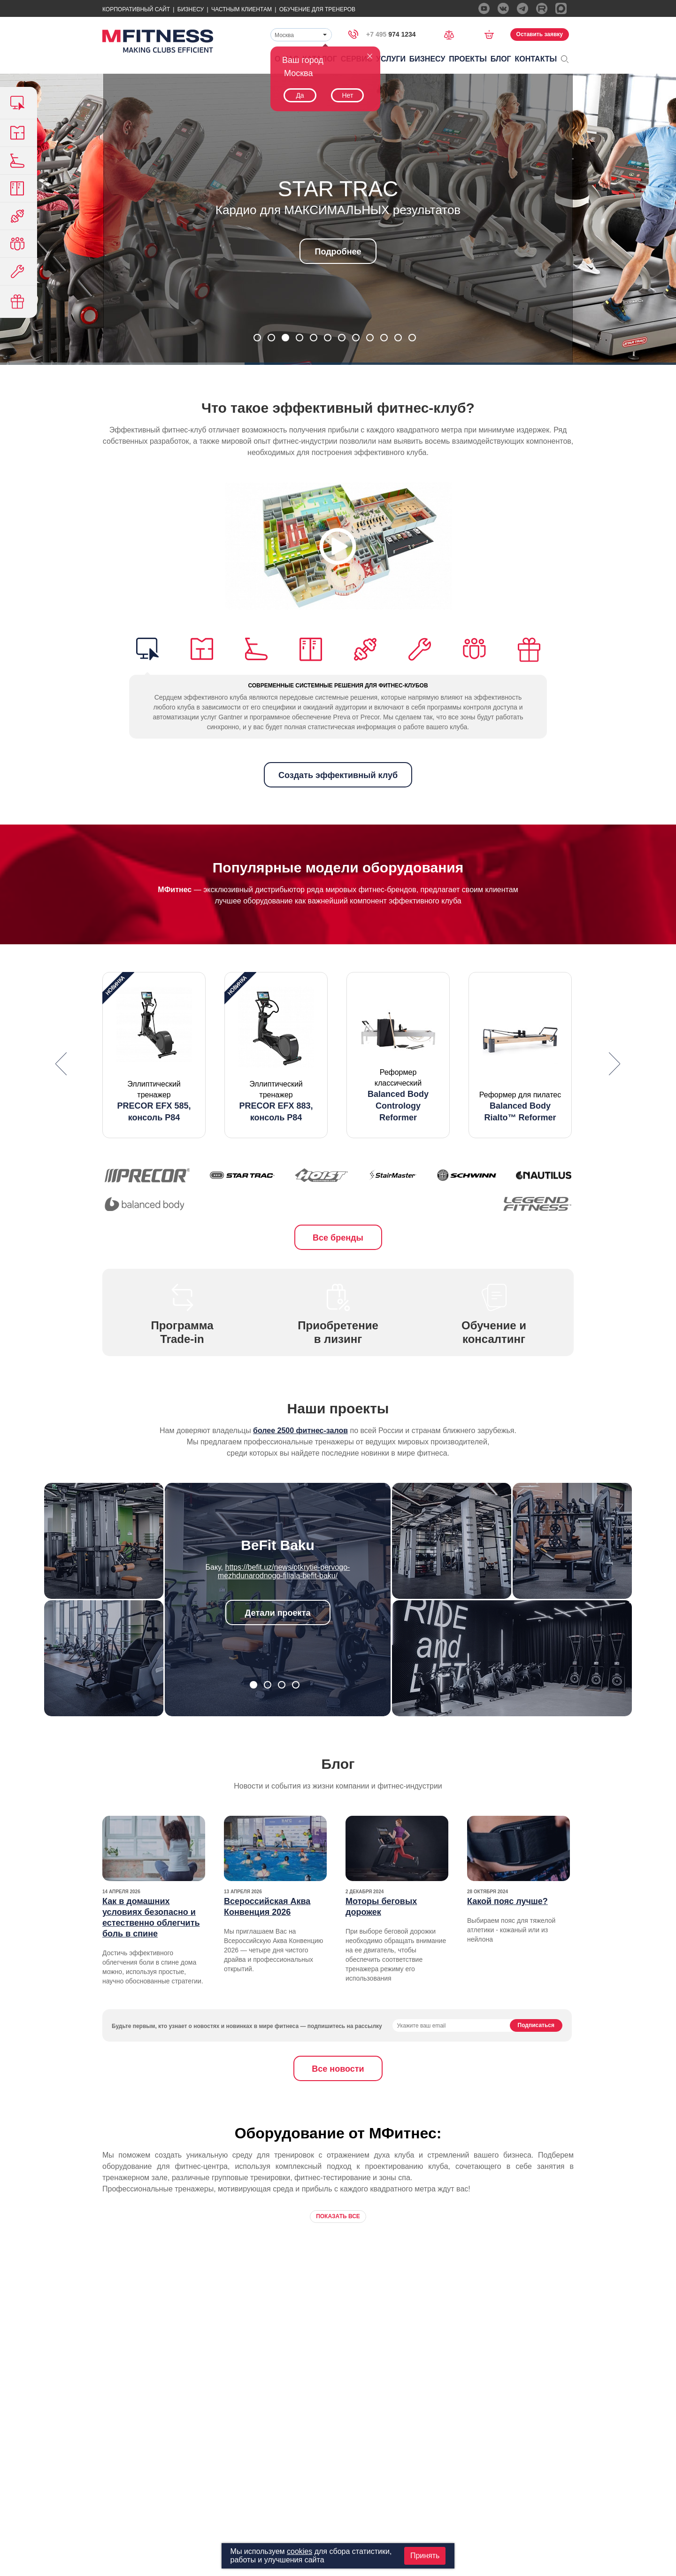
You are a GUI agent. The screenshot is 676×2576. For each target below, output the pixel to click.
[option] (154, 1055)
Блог (501, 59)
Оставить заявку (539, 34)
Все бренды (338, 1237)
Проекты (468, 59)
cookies (299, 2551)
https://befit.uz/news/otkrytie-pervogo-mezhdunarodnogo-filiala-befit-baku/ (284, 1571)
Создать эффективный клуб (338, 775)
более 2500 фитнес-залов (300, 1431)
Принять (425, 2556)
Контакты (536, 59)
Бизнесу (190, 9)
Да (300, 95)
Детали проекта (278, 1613)
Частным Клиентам (241, 9)
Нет (347, 95)
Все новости (338, 2069)
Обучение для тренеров (317, 9)
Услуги (391, 59)
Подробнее (338, 251)
